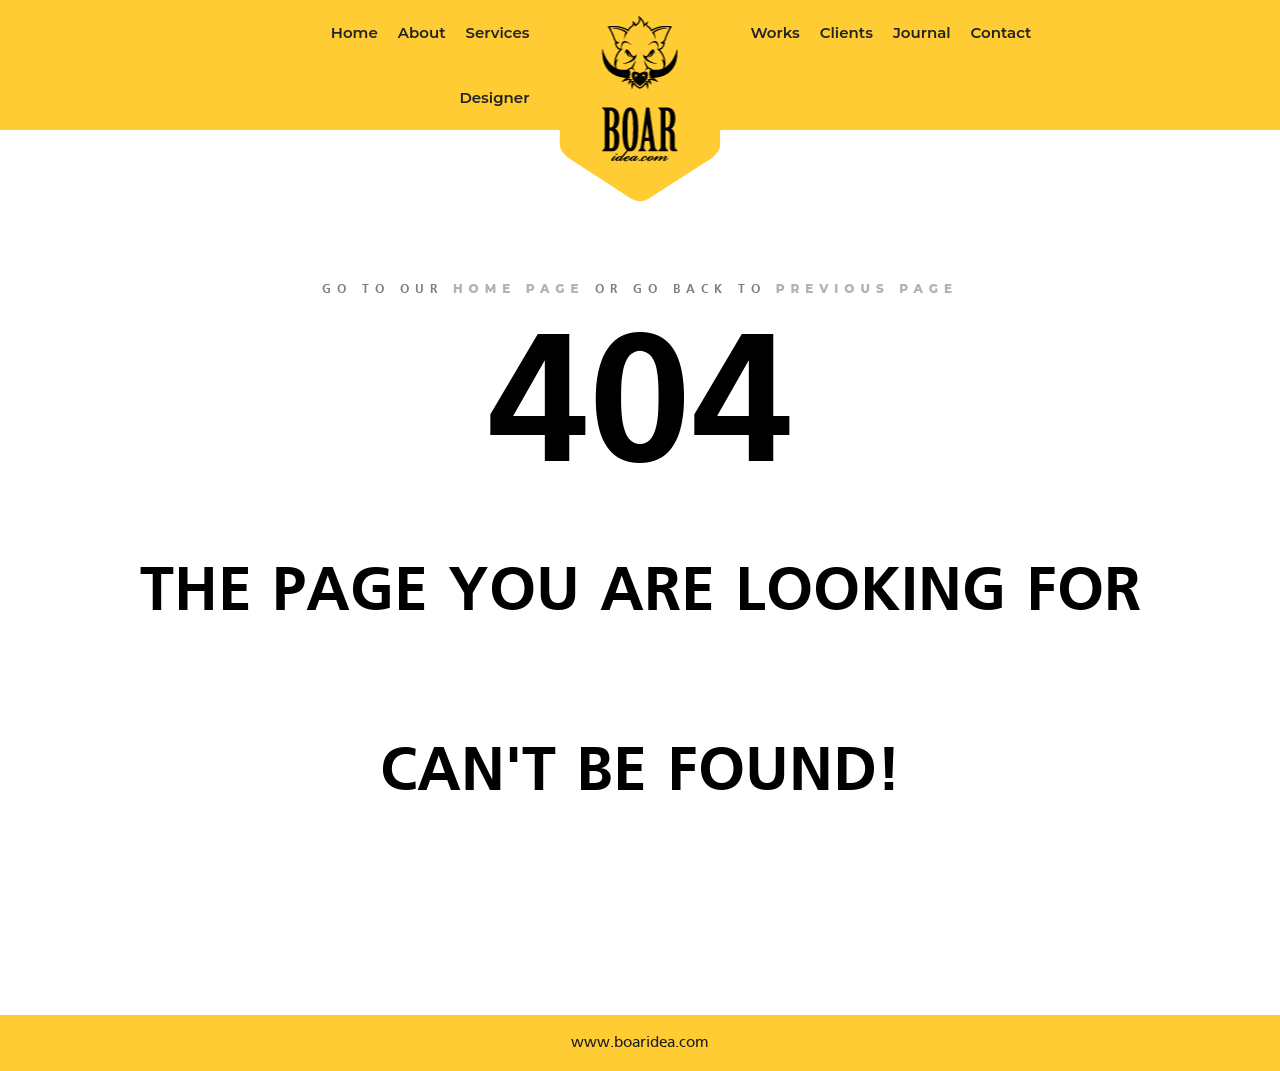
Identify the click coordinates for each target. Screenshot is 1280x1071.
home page (519, 288)
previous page (867, 288)
